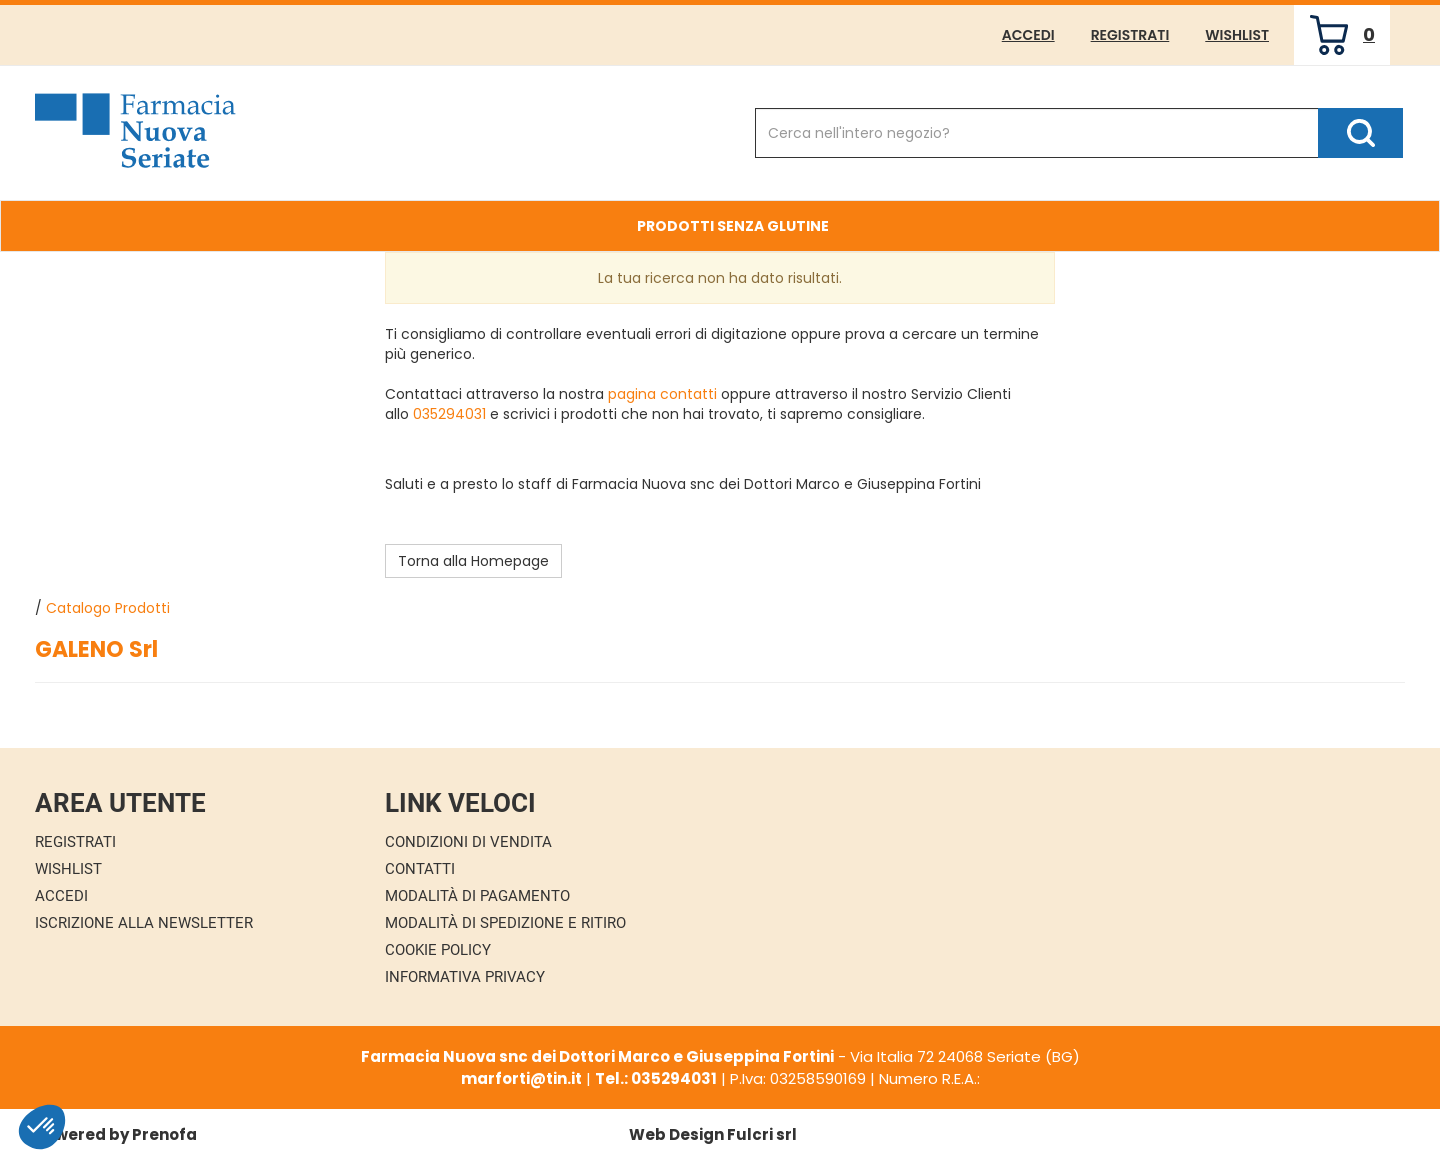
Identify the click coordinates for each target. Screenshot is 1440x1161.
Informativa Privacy (465, 977)
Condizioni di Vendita (468, 842)
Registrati (1130, 35)
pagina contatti (662, 394)
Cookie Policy (438, 950)
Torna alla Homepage (473, 561)
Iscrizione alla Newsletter (144, 923)
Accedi (1028, 35)
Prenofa (164, 1134)
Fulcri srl (762, 1134)
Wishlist (1237, 35)
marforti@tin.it (521, 1078)
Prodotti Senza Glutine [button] (733, 226)
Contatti (420, 869)
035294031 (449, 414)
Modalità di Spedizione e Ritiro (505, 923)
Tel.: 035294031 (656, 1078)
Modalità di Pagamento (477, 896)
